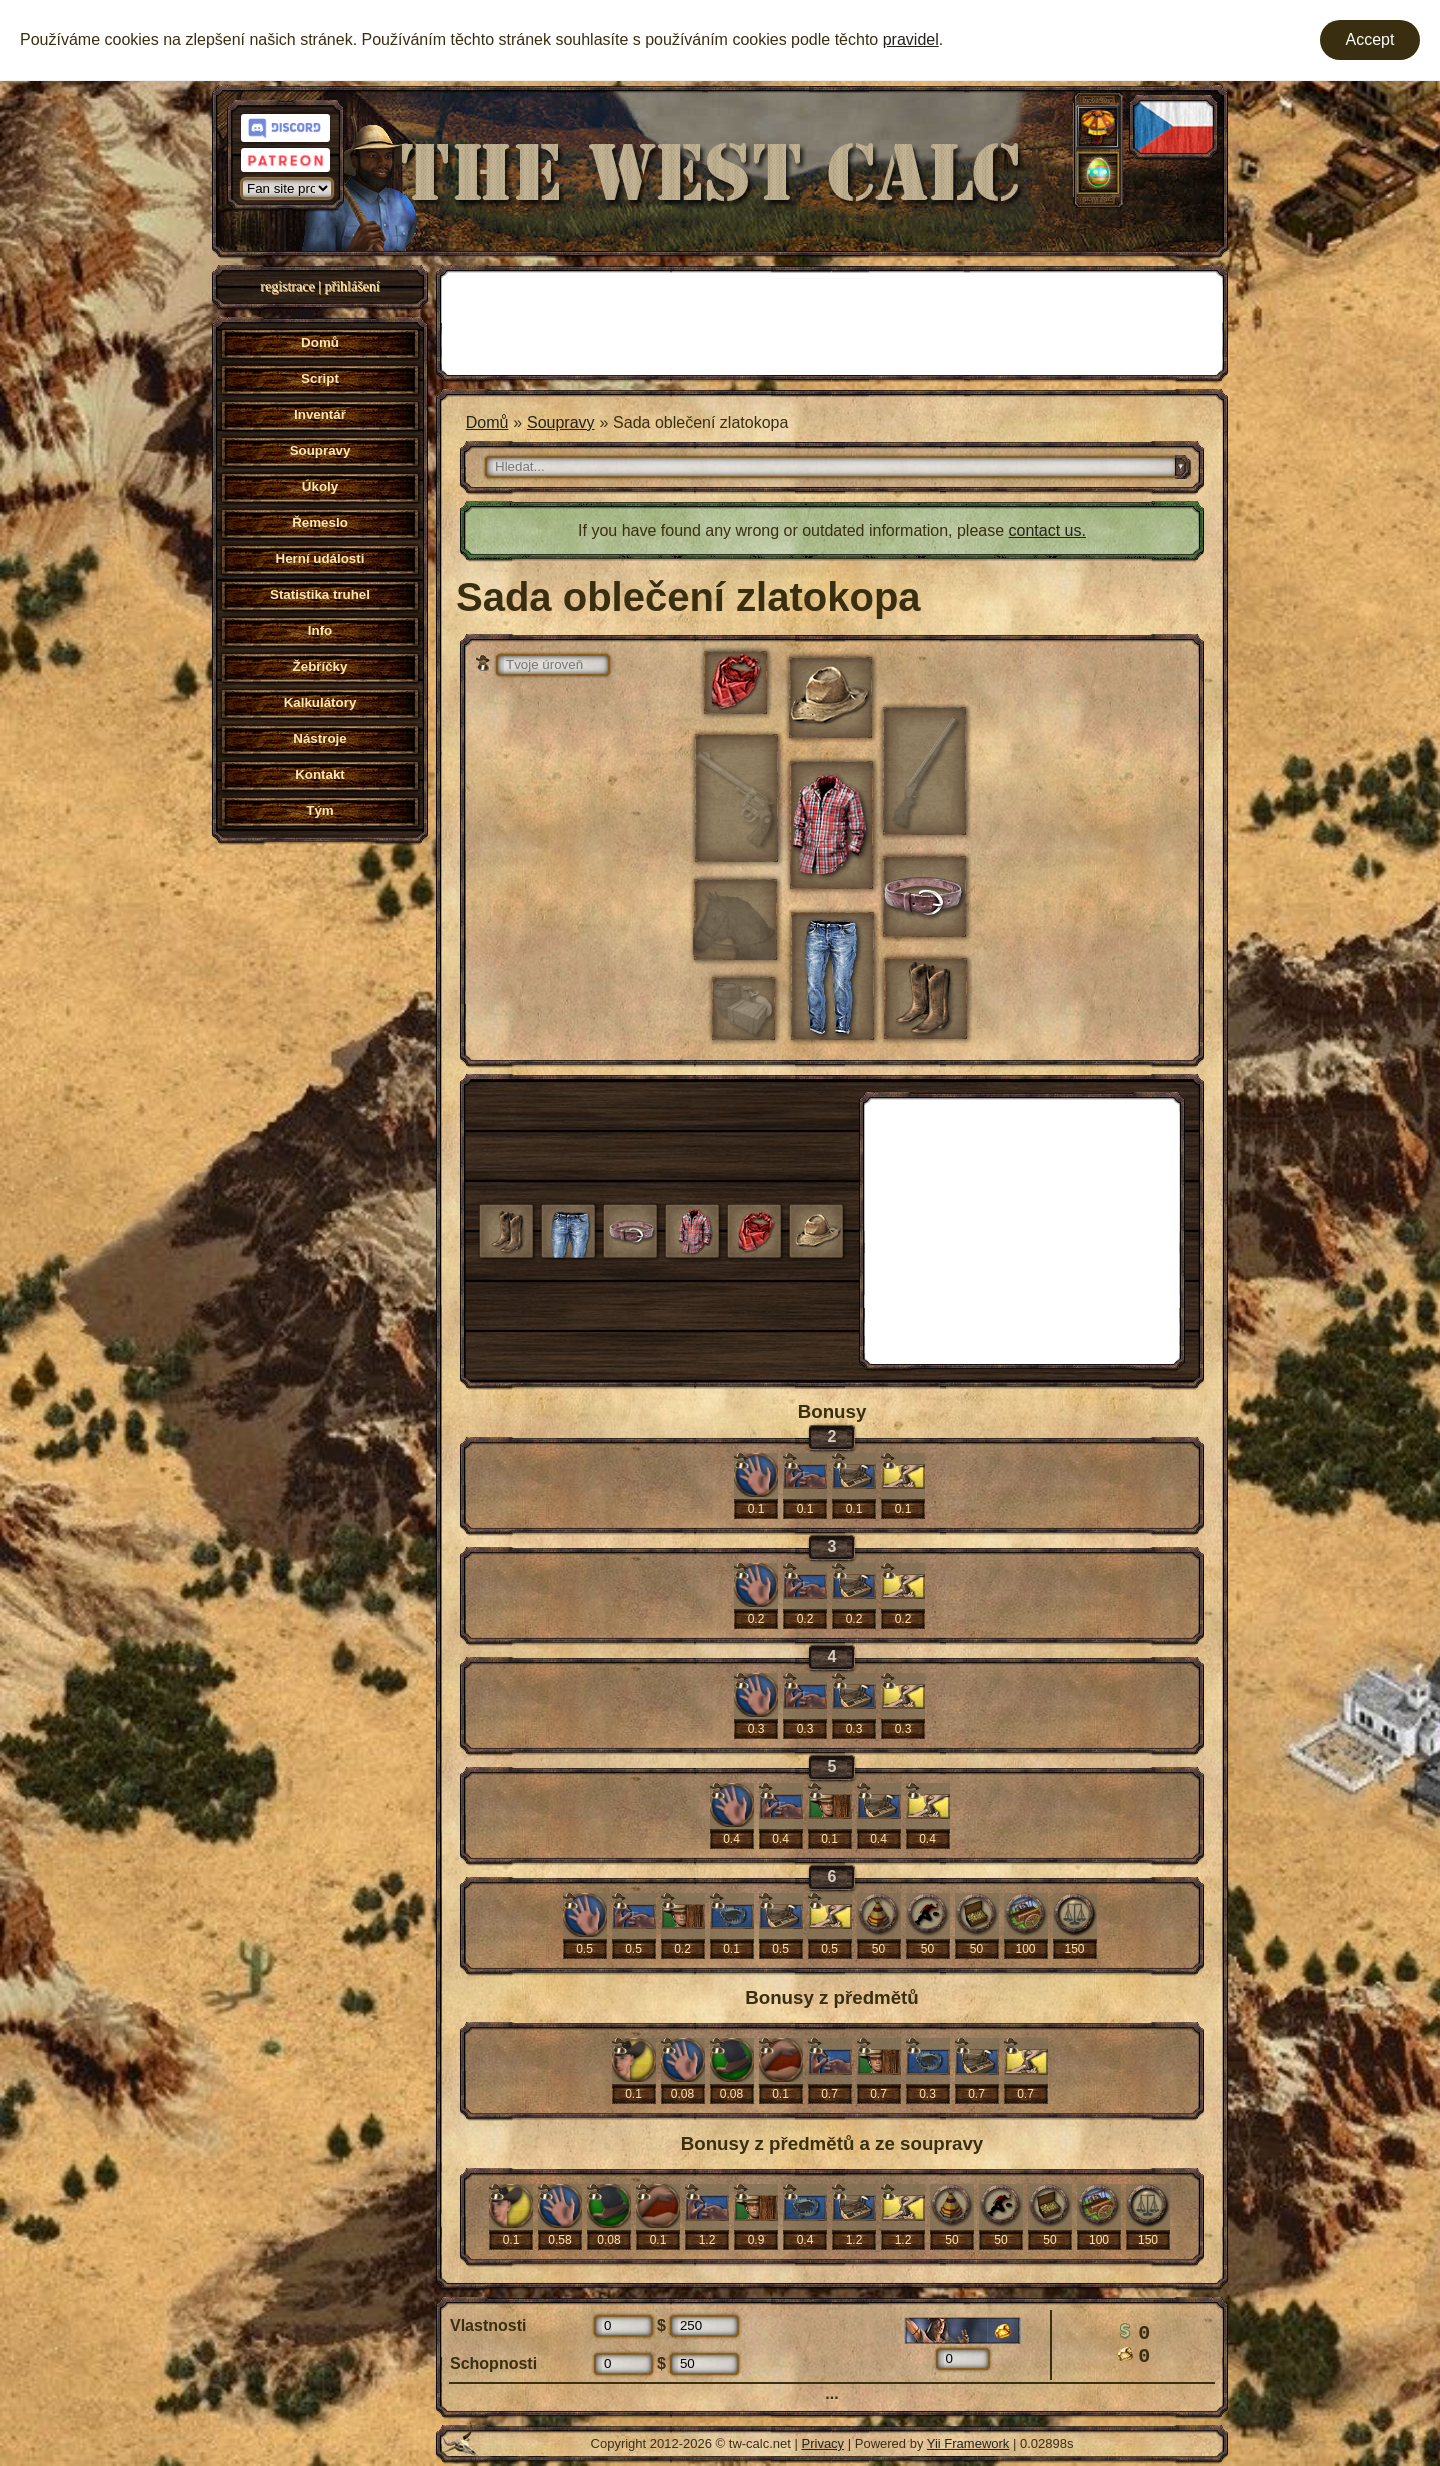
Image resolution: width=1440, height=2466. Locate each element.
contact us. (1047, 530)
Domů (487, 422)
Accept (1370, 39)
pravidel (911, 39)
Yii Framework (968, 2443)
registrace (287, 286)
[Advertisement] (832, 321)
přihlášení (352, 286)
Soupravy (561, 422)
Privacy (823, 2443)
